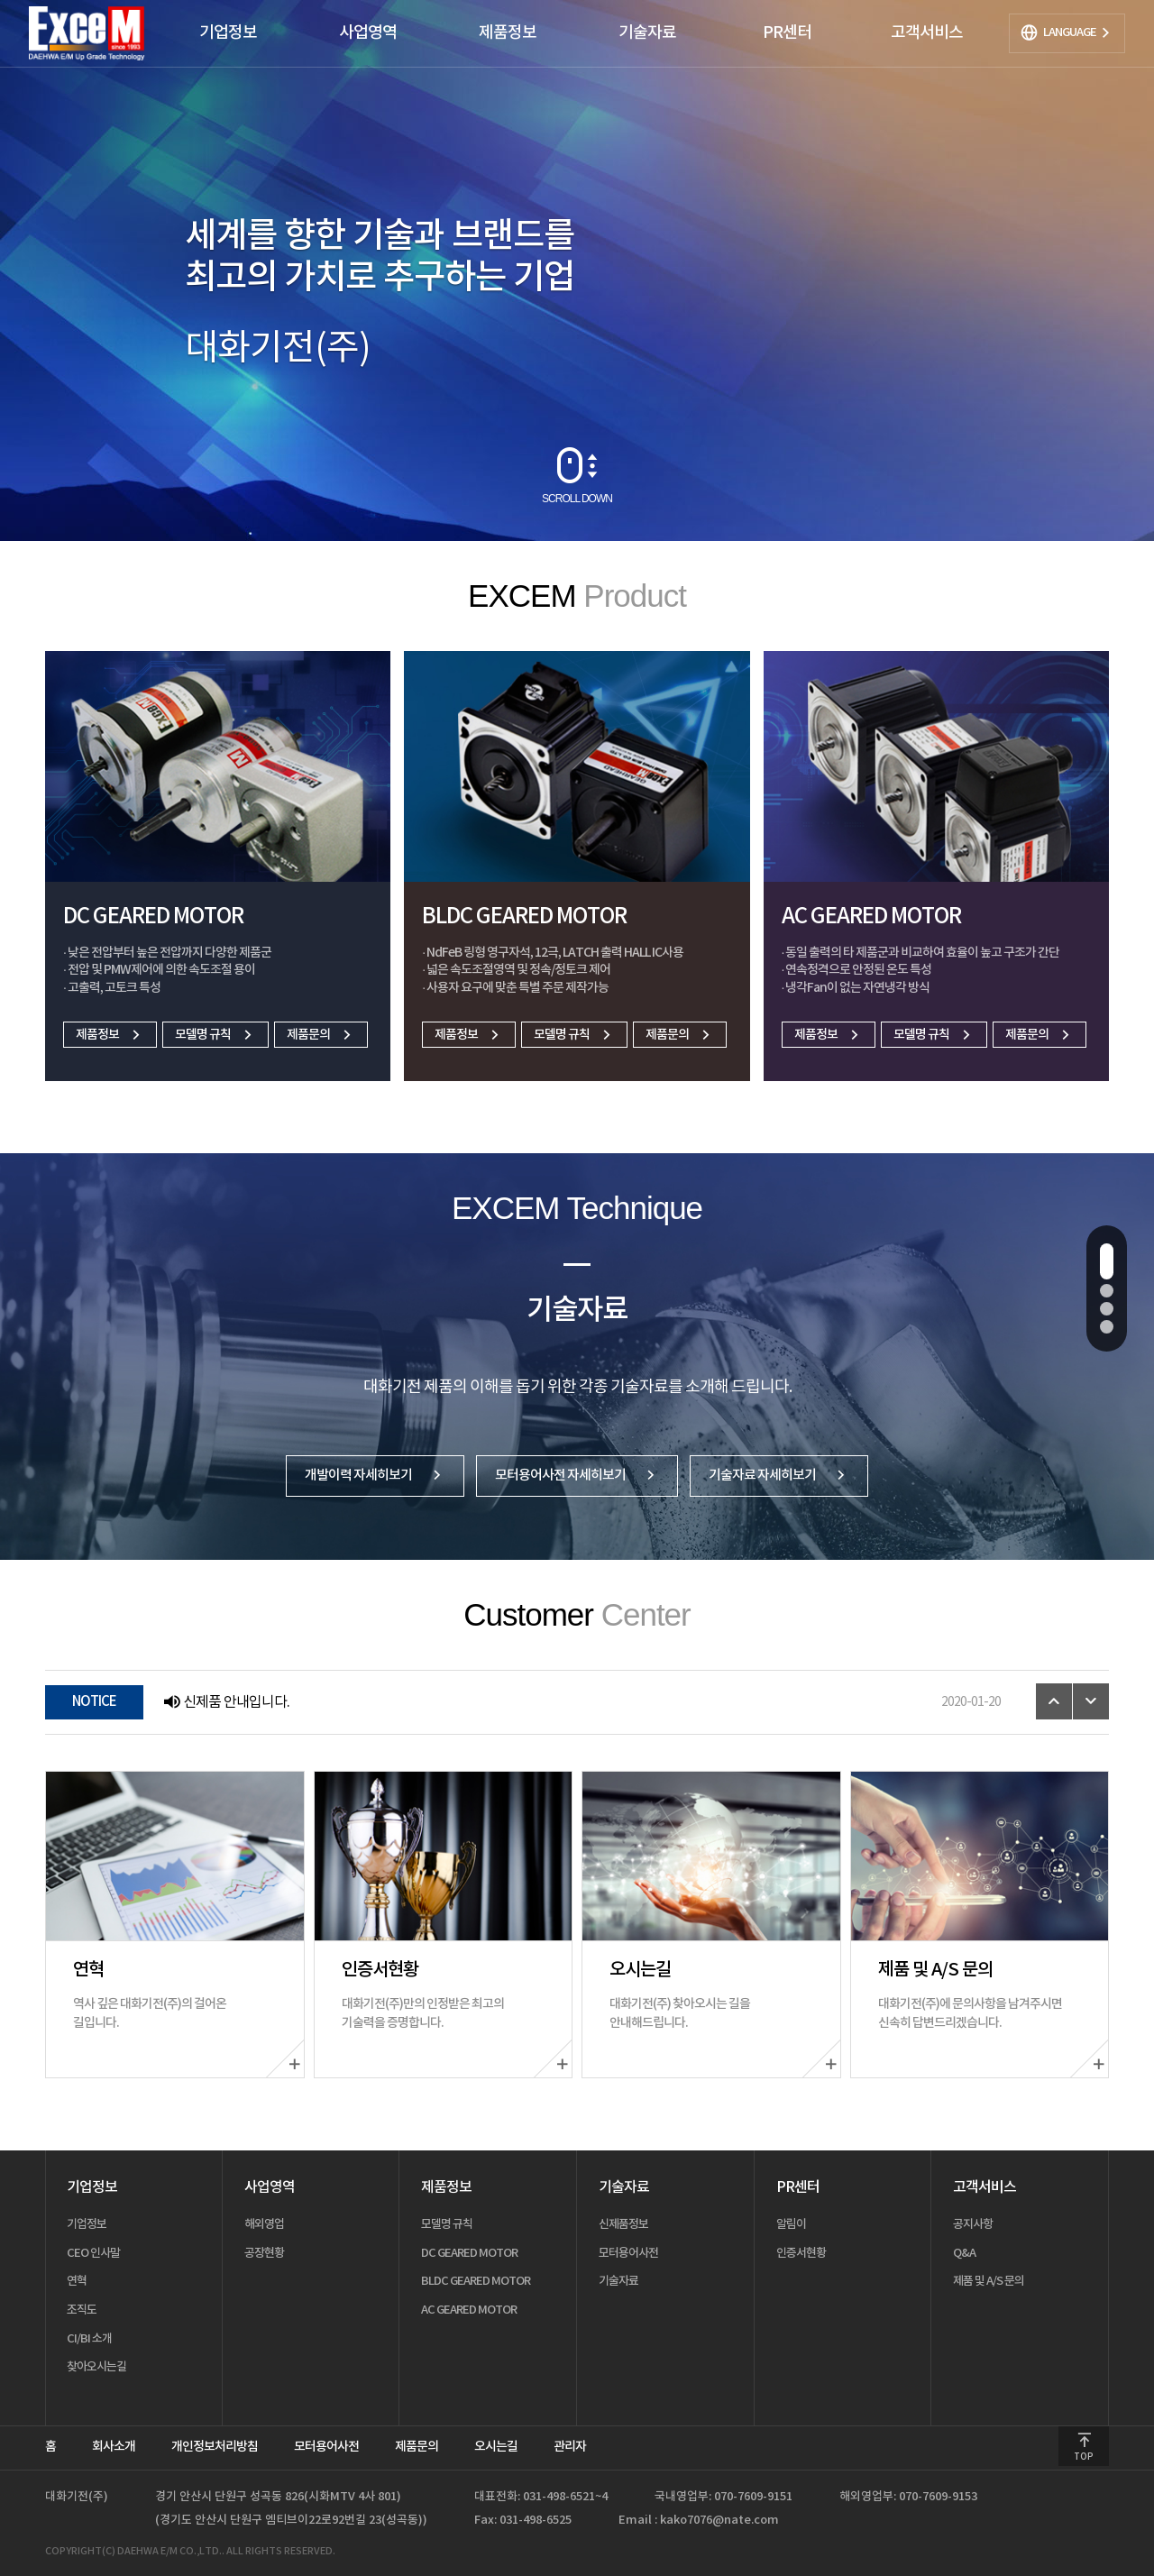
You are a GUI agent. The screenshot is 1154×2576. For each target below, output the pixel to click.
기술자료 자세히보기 (779, 1476)
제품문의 (321, 1035)
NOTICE (94, 1702)
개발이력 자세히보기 (375, 1476)
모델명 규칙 (215, 1035)
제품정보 (110, 1035)
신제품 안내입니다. (225, 1702)
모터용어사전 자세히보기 (577, 1476)
